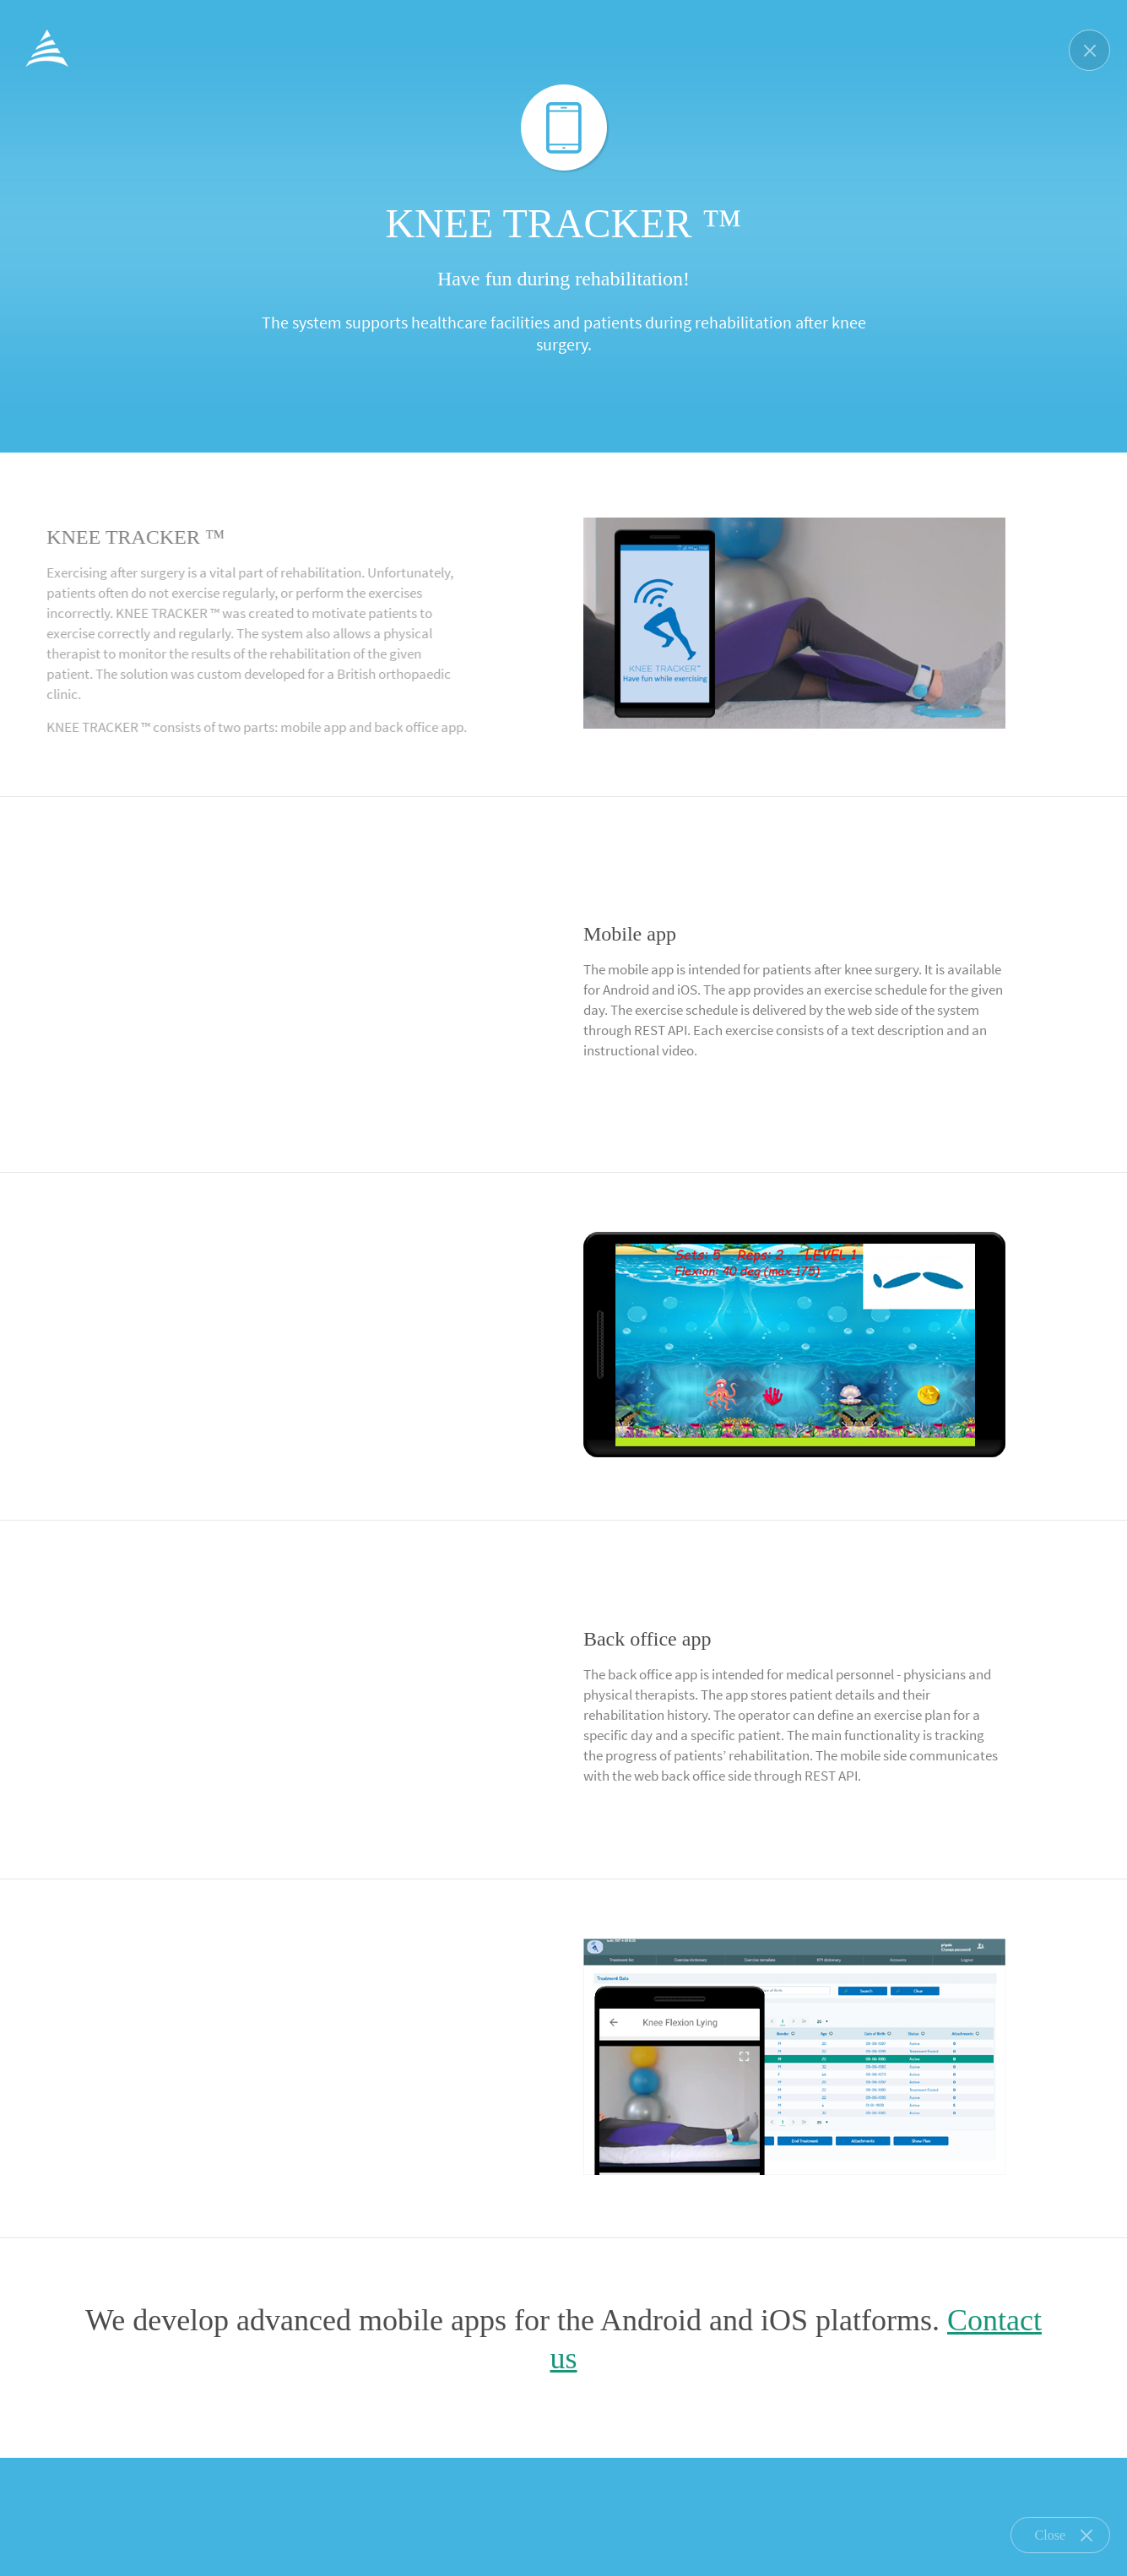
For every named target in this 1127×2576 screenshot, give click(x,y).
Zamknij (1089, 50)
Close (1063, 2535)
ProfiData (47, 48)
